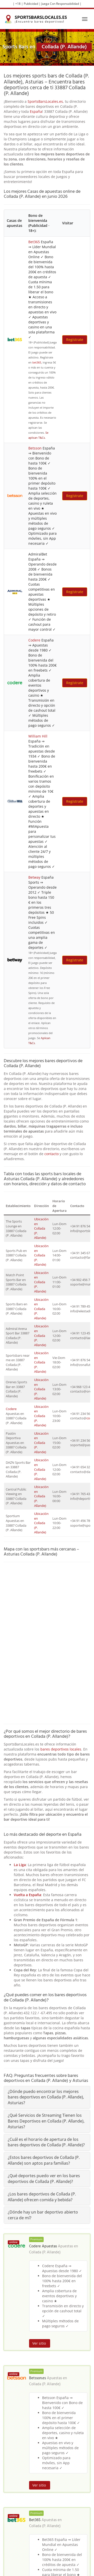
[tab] (47, 2097)
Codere (34, 640)
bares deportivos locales (60, 1749)
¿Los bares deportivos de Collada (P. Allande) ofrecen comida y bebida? (42, 2196)
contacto (51, 1153)
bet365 (36, 362)
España (36, 111)
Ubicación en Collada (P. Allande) (41, 1228)
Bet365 (34, 241)
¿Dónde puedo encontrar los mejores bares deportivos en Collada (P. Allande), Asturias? (46, 2097)
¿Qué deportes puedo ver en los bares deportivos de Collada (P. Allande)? (44, 2178)
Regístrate (74, 339)
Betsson (35, 448)
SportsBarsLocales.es (45, 101)
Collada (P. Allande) (45, 2252)
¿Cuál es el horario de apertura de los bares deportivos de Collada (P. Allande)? (46, 2142)
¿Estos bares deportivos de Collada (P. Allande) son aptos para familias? (44, 2160)
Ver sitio (39, 2343)
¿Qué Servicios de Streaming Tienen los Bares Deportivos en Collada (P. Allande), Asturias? (46, 2121)
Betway (34, 877)
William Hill (37, 736)
